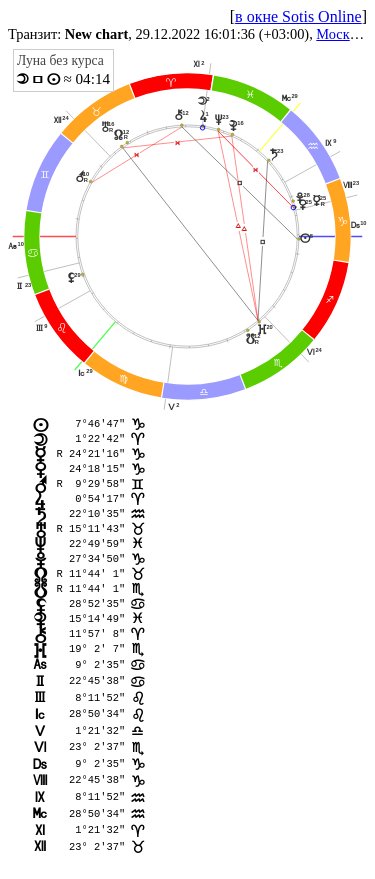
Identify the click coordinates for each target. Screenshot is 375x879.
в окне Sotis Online (298, 16)
